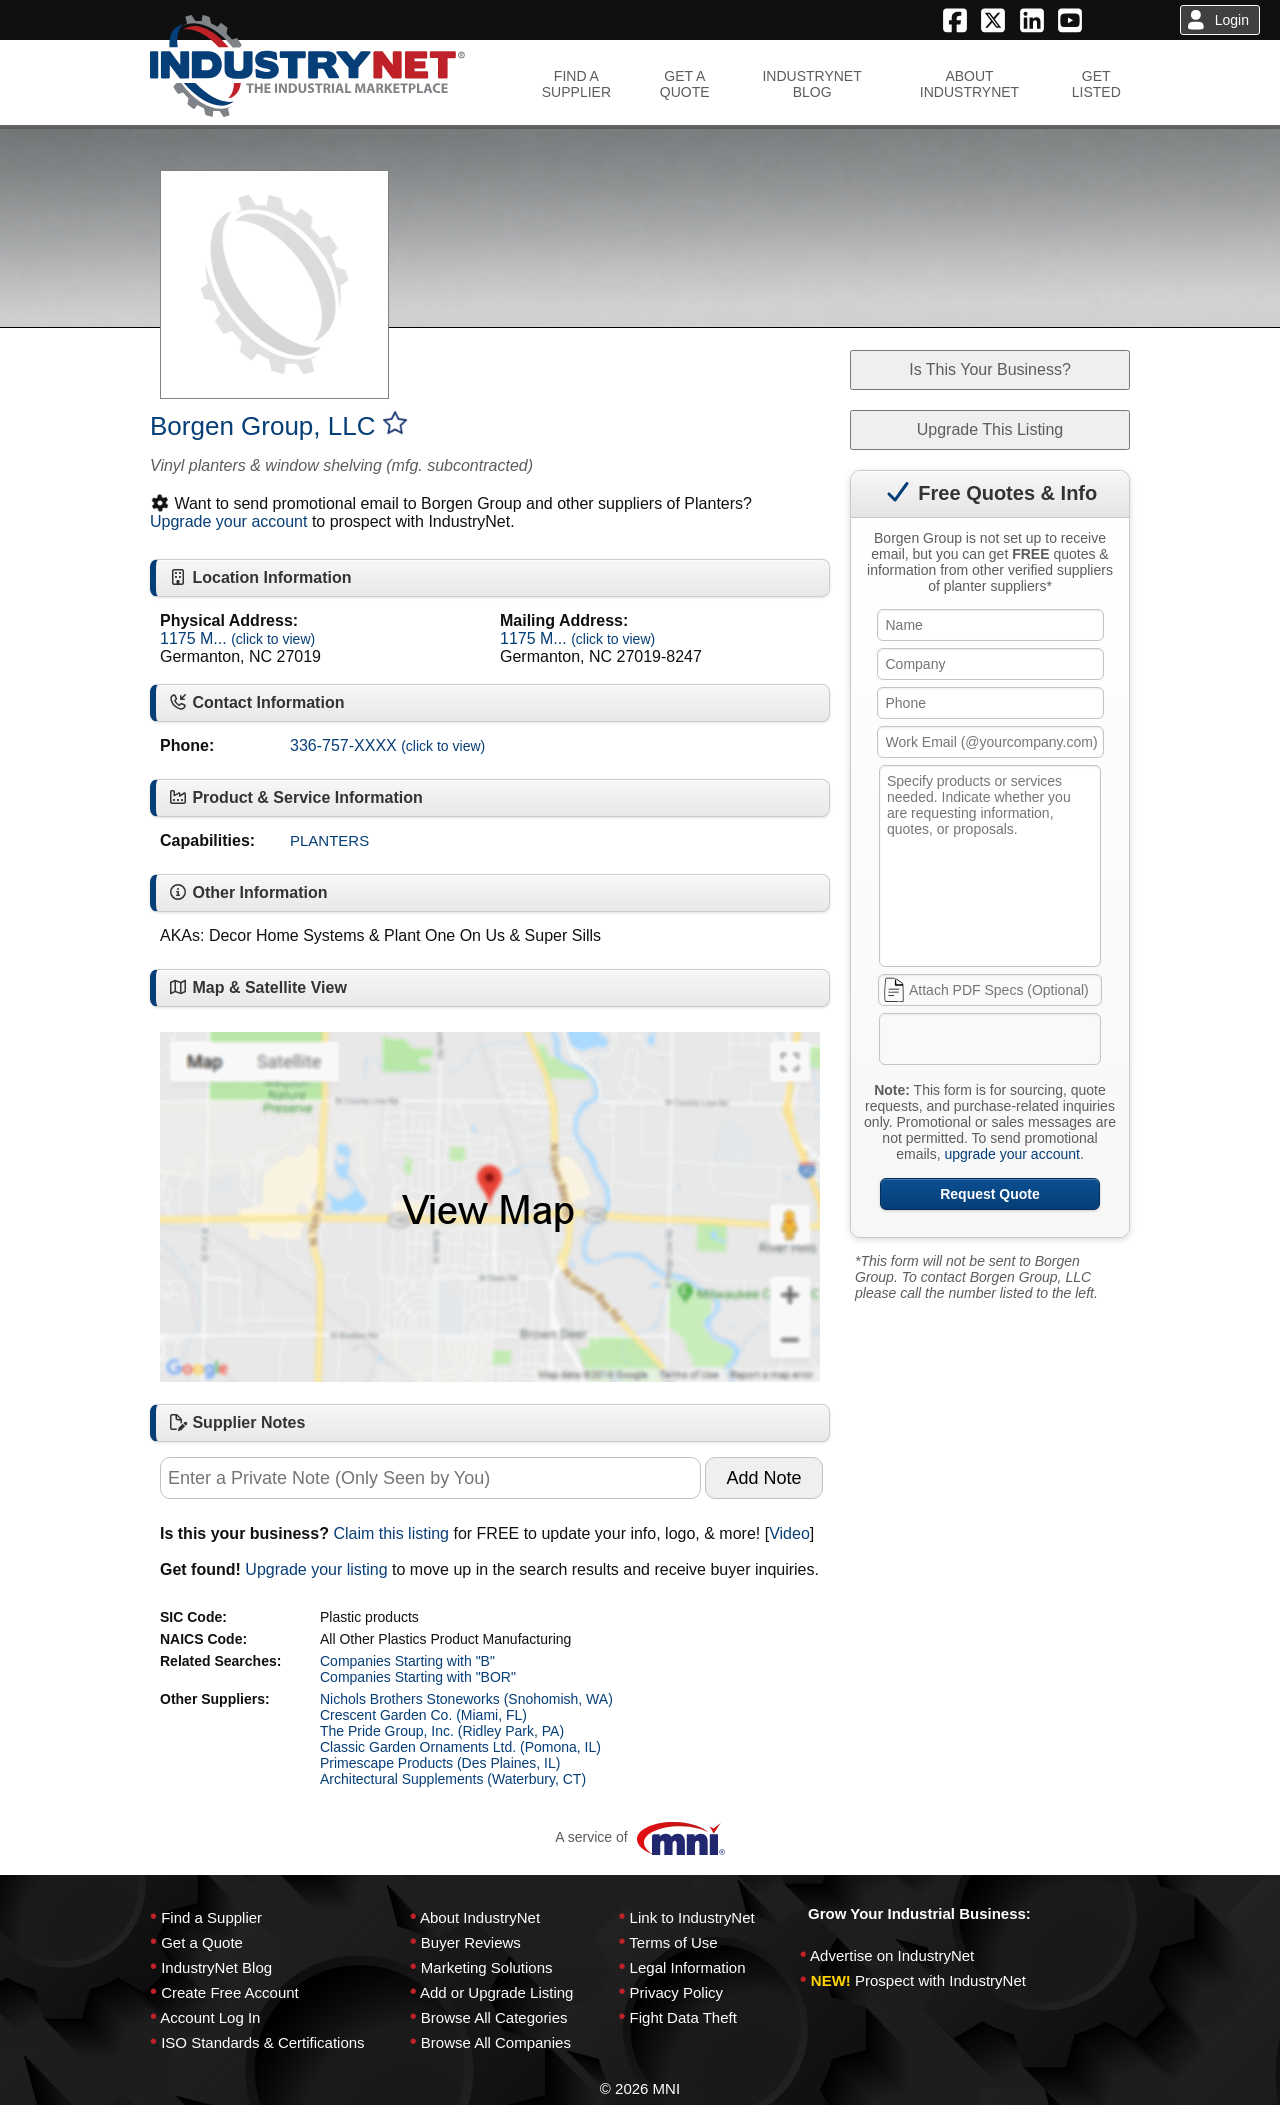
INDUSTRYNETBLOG (811, 84)
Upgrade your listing (316, 1569)
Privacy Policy (676, 1992)
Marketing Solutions (487, 1967)
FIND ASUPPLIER (576, 84)
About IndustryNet (480, 1917)
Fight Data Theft (683, 2017)
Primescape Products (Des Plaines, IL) (440, 1763)
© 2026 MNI (640, 2088)
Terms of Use (673, 1942)
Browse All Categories (494, 2017)
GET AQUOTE (685, 84)
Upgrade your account (228, 521)
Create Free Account (230, 1992)
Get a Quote (202, 1942)
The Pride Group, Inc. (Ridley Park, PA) (442, 1731)
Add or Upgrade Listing (496, 1992)
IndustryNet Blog (216, 1967)
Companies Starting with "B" (407, 1661)
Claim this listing (391, 1533)
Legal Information (688, 1967)
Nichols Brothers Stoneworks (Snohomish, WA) (466, 1699)
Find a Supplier (211, 1917)
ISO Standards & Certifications (262, 2042)
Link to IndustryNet (692, 1917)
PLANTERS (329, 840)
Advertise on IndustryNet (892, 1955)
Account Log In (210, 2017)
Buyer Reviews (471, 1942)
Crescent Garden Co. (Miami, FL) (423, 1715)
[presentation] (1033, 1043)
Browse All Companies (496, 2042)
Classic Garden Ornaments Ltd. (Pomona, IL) (460, 1747)
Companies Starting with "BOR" (418, 1677)
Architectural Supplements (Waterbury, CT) (453, 1779)
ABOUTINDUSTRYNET (969, 84)
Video (789, 1533)
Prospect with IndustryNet (940, 1980)
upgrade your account (1011, 1154)
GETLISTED (1096, 84)
